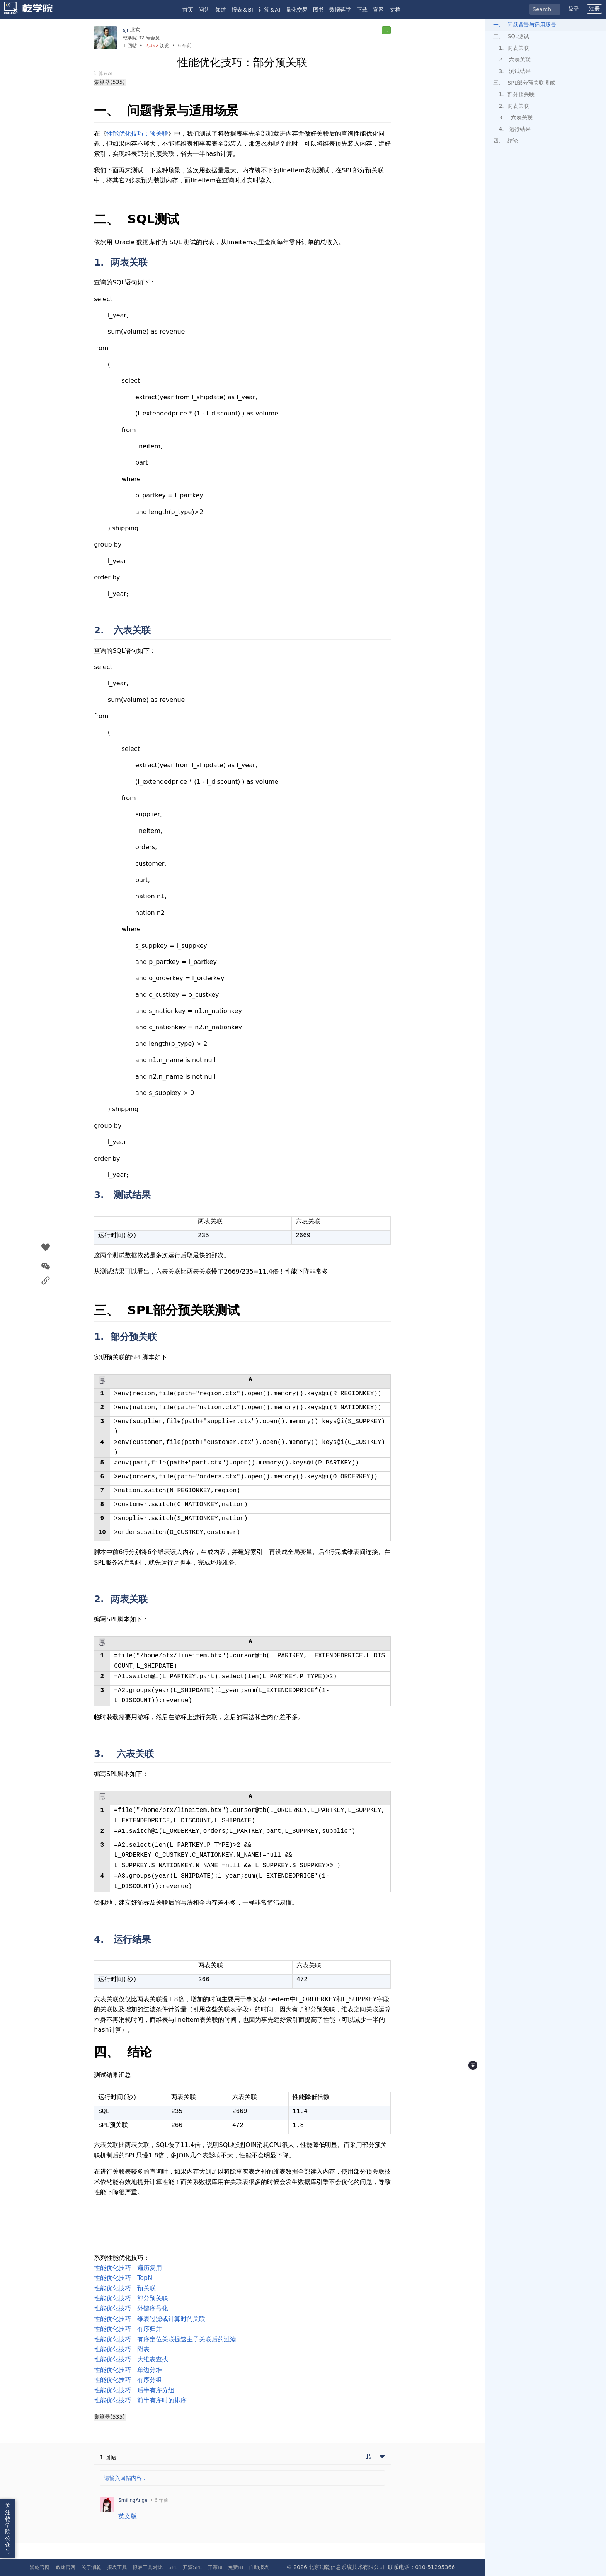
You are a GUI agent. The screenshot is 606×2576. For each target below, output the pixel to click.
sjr (126, 30)
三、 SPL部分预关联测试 (524, 83)
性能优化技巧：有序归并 (128, 2329)
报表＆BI (242, 10)
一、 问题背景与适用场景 (524, 25)
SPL (172, 2567)
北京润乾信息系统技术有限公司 (347, 2567)
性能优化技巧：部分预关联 (131, 2298)
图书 (318, 10)
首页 (187, 10)
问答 (204, 10)
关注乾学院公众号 (7, 2528)
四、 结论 (505, 141)
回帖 (129, 45)
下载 (362, 10)
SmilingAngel (133, 2500)
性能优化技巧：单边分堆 (128, 2369)
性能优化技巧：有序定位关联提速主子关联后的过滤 (165, 2339)
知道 (220, 10)
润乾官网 (40, 2567)
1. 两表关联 (514, 48)
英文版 (127, 2516)
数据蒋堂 (340, 10)
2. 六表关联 (515, 59)
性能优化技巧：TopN (123, 2277)
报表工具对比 (148, 2567)
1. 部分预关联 (516, 94)
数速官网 (66, 2567)
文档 (395, 10)
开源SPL (192, 2567)
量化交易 (297, 10)
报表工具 (117, 2567)
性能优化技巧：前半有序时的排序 (140, 2400)
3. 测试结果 (515, 71)
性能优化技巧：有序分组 (128, 2380)
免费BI (235, 2567)
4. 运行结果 (515, 129)
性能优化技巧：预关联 (137, 133)
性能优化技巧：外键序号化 (131, 2308)
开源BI (215, 2567)
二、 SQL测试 (511, 36)
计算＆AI (269, 10)
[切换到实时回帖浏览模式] (368, 2457)
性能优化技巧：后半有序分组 (134, 2390)
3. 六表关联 (515, 117)
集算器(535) (109, 82)
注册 (594, 8)
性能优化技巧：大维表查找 (131, 2359)
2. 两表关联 (514, 106)
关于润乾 (91, 2567)
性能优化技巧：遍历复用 (128, 2267)
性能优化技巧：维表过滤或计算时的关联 (149, 2318)
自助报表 (259, 2567)
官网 (378, 10)
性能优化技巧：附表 (122, 2349)
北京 (135, 30)
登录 (573, 8)
